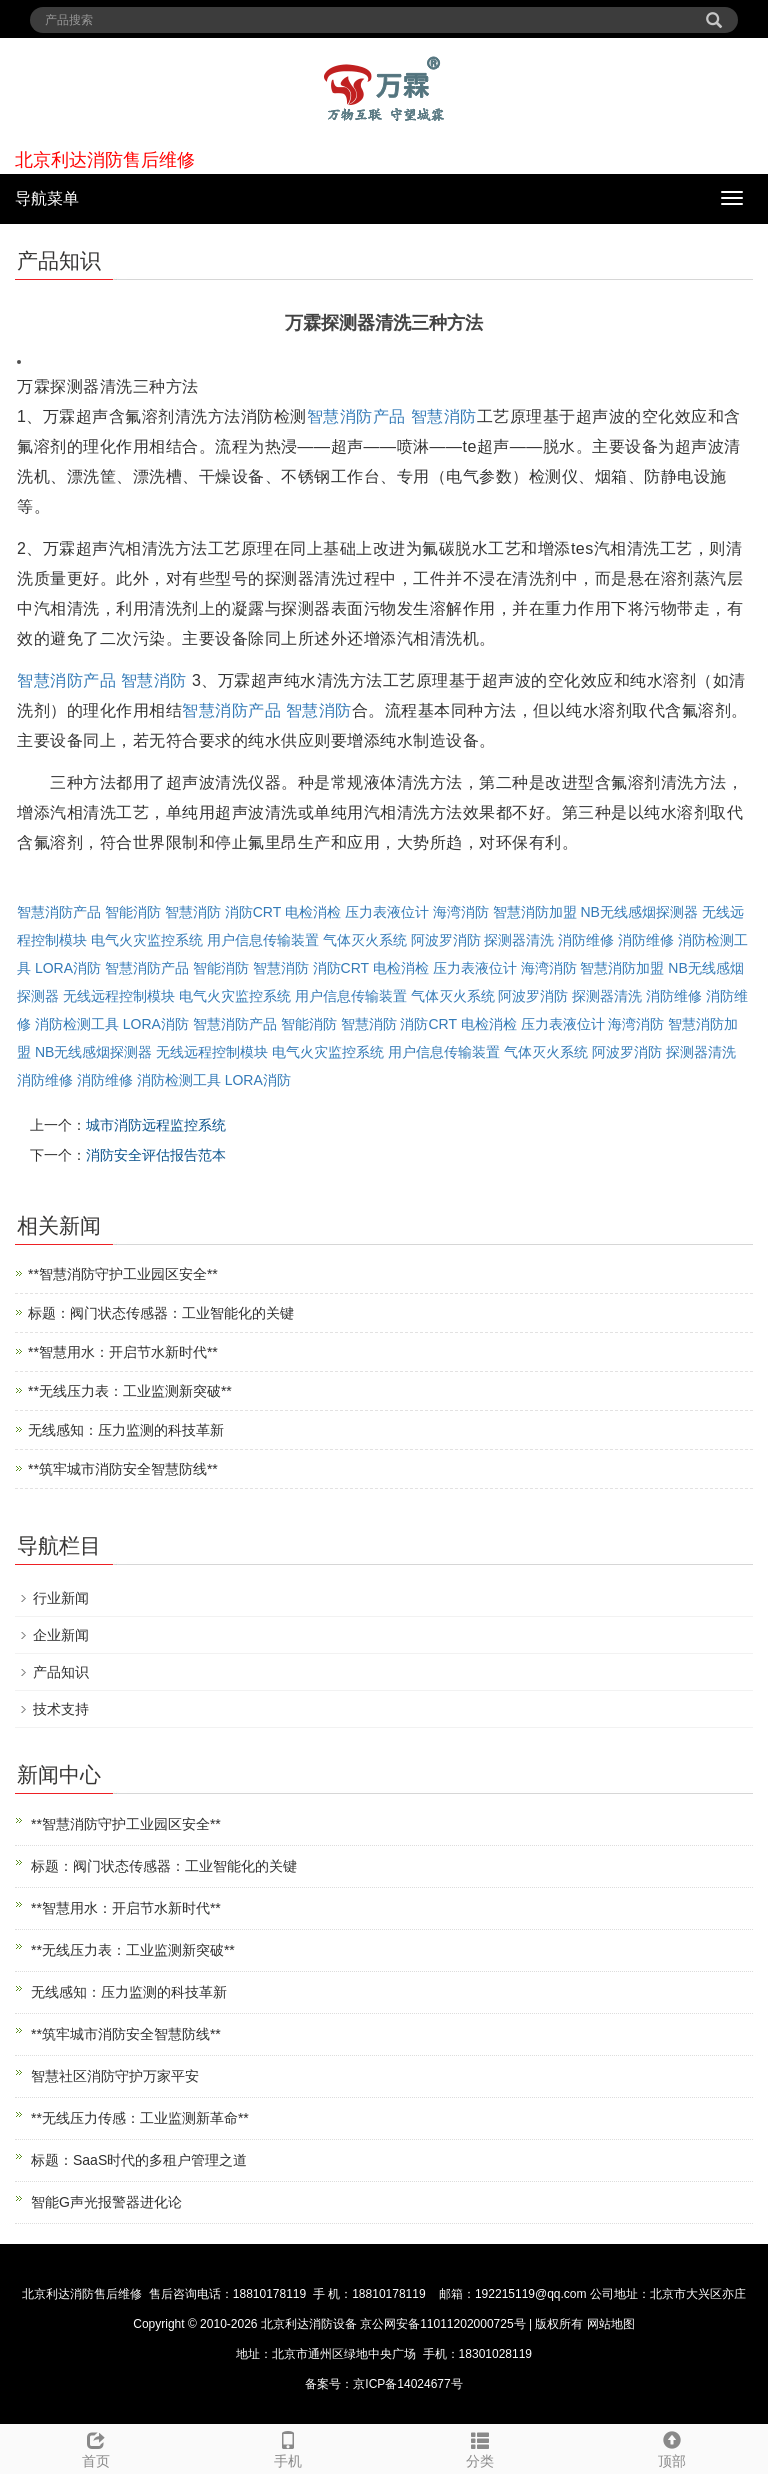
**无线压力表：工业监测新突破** (130, 1391)
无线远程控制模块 (119, 996)
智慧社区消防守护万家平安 (115, 2076)
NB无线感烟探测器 (638, 912)
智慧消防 (444, 416)
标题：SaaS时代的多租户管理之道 (139, 2160)
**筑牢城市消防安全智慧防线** (123, 1469)
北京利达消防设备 (309, 2324)
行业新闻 (61, 1598)
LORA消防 (68, 968)
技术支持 (61, 1709)
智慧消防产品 (356, 416)
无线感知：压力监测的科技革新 (126, 1430)
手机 (288, 2447)
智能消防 (133, 912)
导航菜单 (47, 198)
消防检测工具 (77, 1024)
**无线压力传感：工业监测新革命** (140, 2118)
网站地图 (611, 2324)
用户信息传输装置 (263, 940)
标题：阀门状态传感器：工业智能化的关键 (161, 1313)
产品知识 (61, 1672)
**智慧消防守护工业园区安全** (123, 1274)
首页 (96, 2447)
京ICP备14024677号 (407, 2384)
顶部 (672, 2447)
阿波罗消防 (446, 940)
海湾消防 (461, 912)
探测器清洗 (519, 940)
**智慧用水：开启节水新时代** (123, 1352)
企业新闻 (61, 1635)
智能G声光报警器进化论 (106, 2202)
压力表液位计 (387, 912)
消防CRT (253, 912)
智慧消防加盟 (535, 912)
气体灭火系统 (365, 940)
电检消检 (313, 912)
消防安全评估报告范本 (156, 1155)
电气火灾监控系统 (147, 940)
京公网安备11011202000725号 (443, 2324)
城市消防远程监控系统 (156, 1125)
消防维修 (586, 940)
